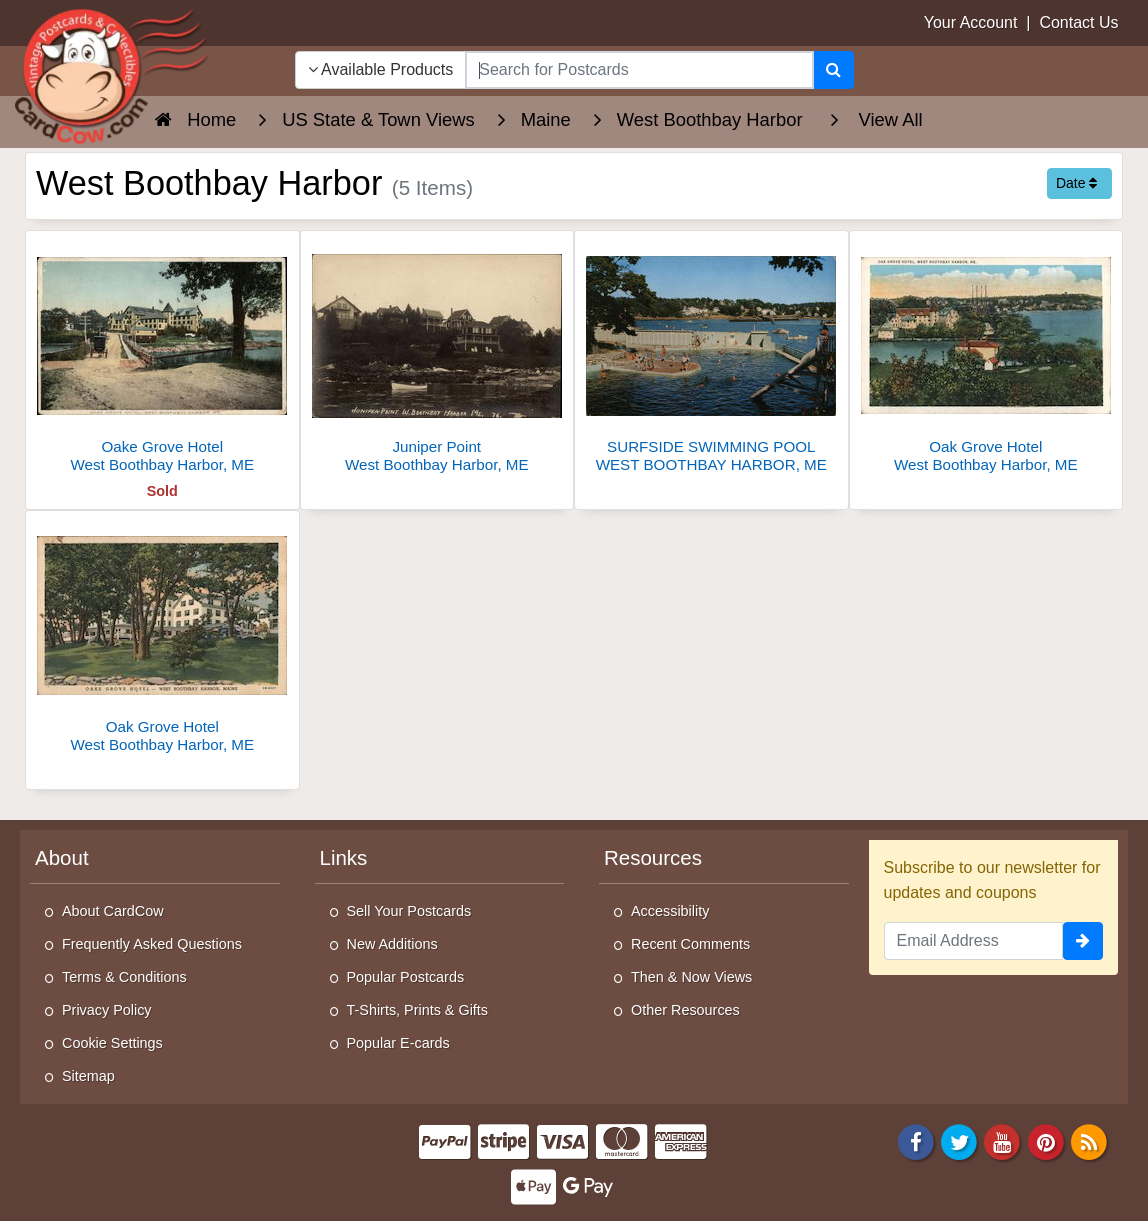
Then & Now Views (691, 977)
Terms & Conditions (124, 977)
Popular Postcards (406, 977)
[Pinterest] (1046, 1140)
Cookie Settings (112, 1043)
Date (1076, 183)
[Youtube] (1003, 1140)
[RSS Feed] (1089, 1140)
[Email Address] (974, 941)
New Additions (392, 944)
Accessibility (670, 911)
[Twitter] (959, 1140)
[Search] (833, 70)
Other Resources (685, 1010)
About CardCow (113, 911)
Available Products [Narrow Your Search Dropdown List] (381, 69)
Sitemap (88, 1076)
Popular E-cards (398, 1043)
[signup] (1083, 941)
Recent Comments (690, 944)
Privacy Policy (107, 1010)
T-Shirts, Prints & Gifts (418, 1010)
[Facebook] (916, 1140)
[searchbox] (639, 70)
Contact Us (1078, 22)
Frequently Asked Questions (152, 944)
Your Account (971, 22)
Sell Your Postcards (409, 911)
